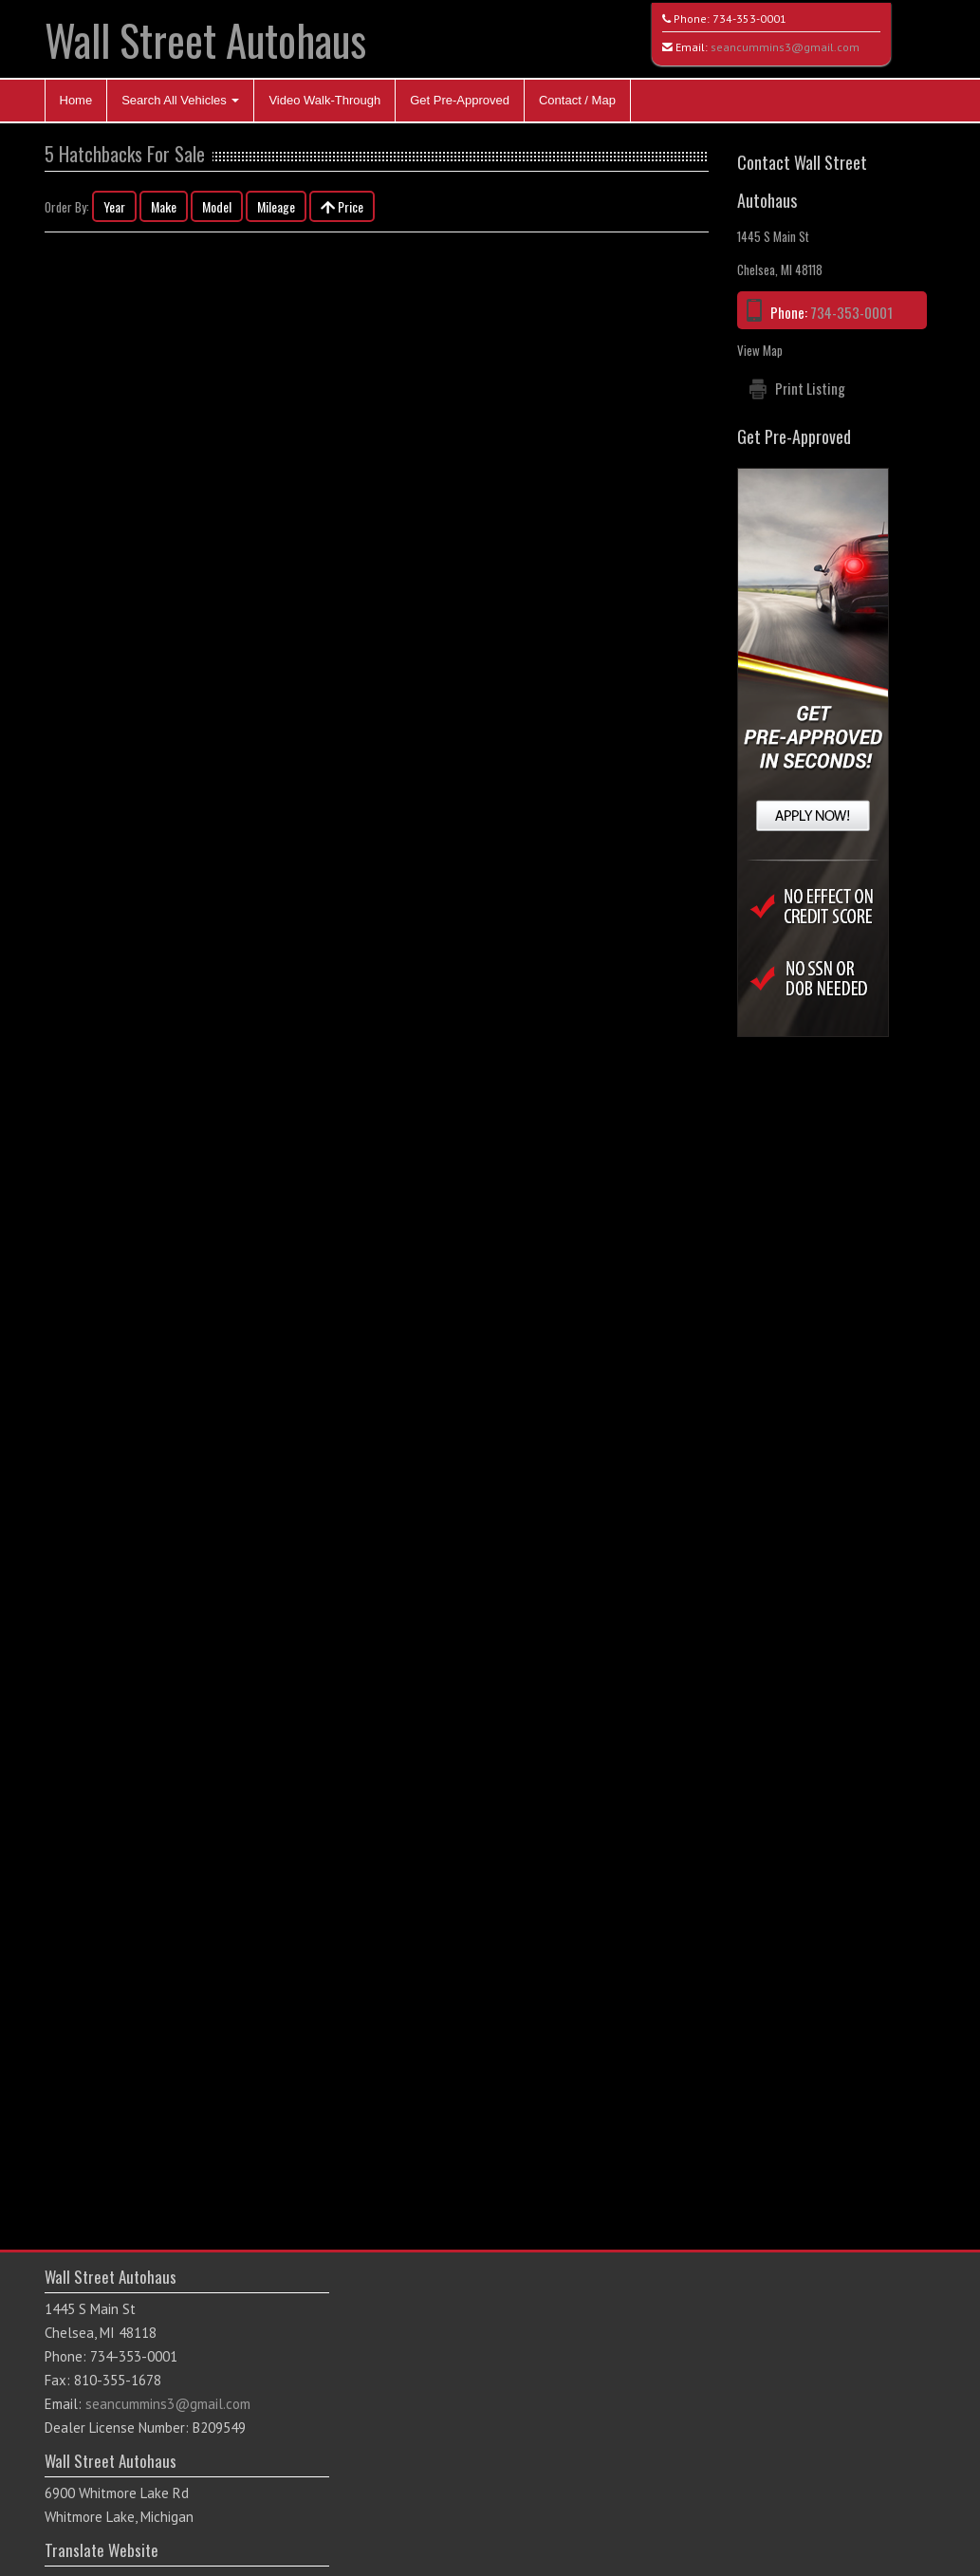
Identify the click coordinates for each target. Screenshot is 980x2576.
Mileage (276, 206)
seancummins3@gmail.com (785, 47)
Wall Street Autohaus (205, 39)
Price (342, 206)
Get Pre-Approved (459, 100)
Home (76, 100)
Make (163, 206)
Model (216, 206)
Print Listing (810, 388)
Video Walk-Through (324, 100)
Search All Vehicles (180, 100)
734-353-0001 (749, 18)
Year (114, 206)
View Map (760, 350)
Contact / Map (577, 100)
